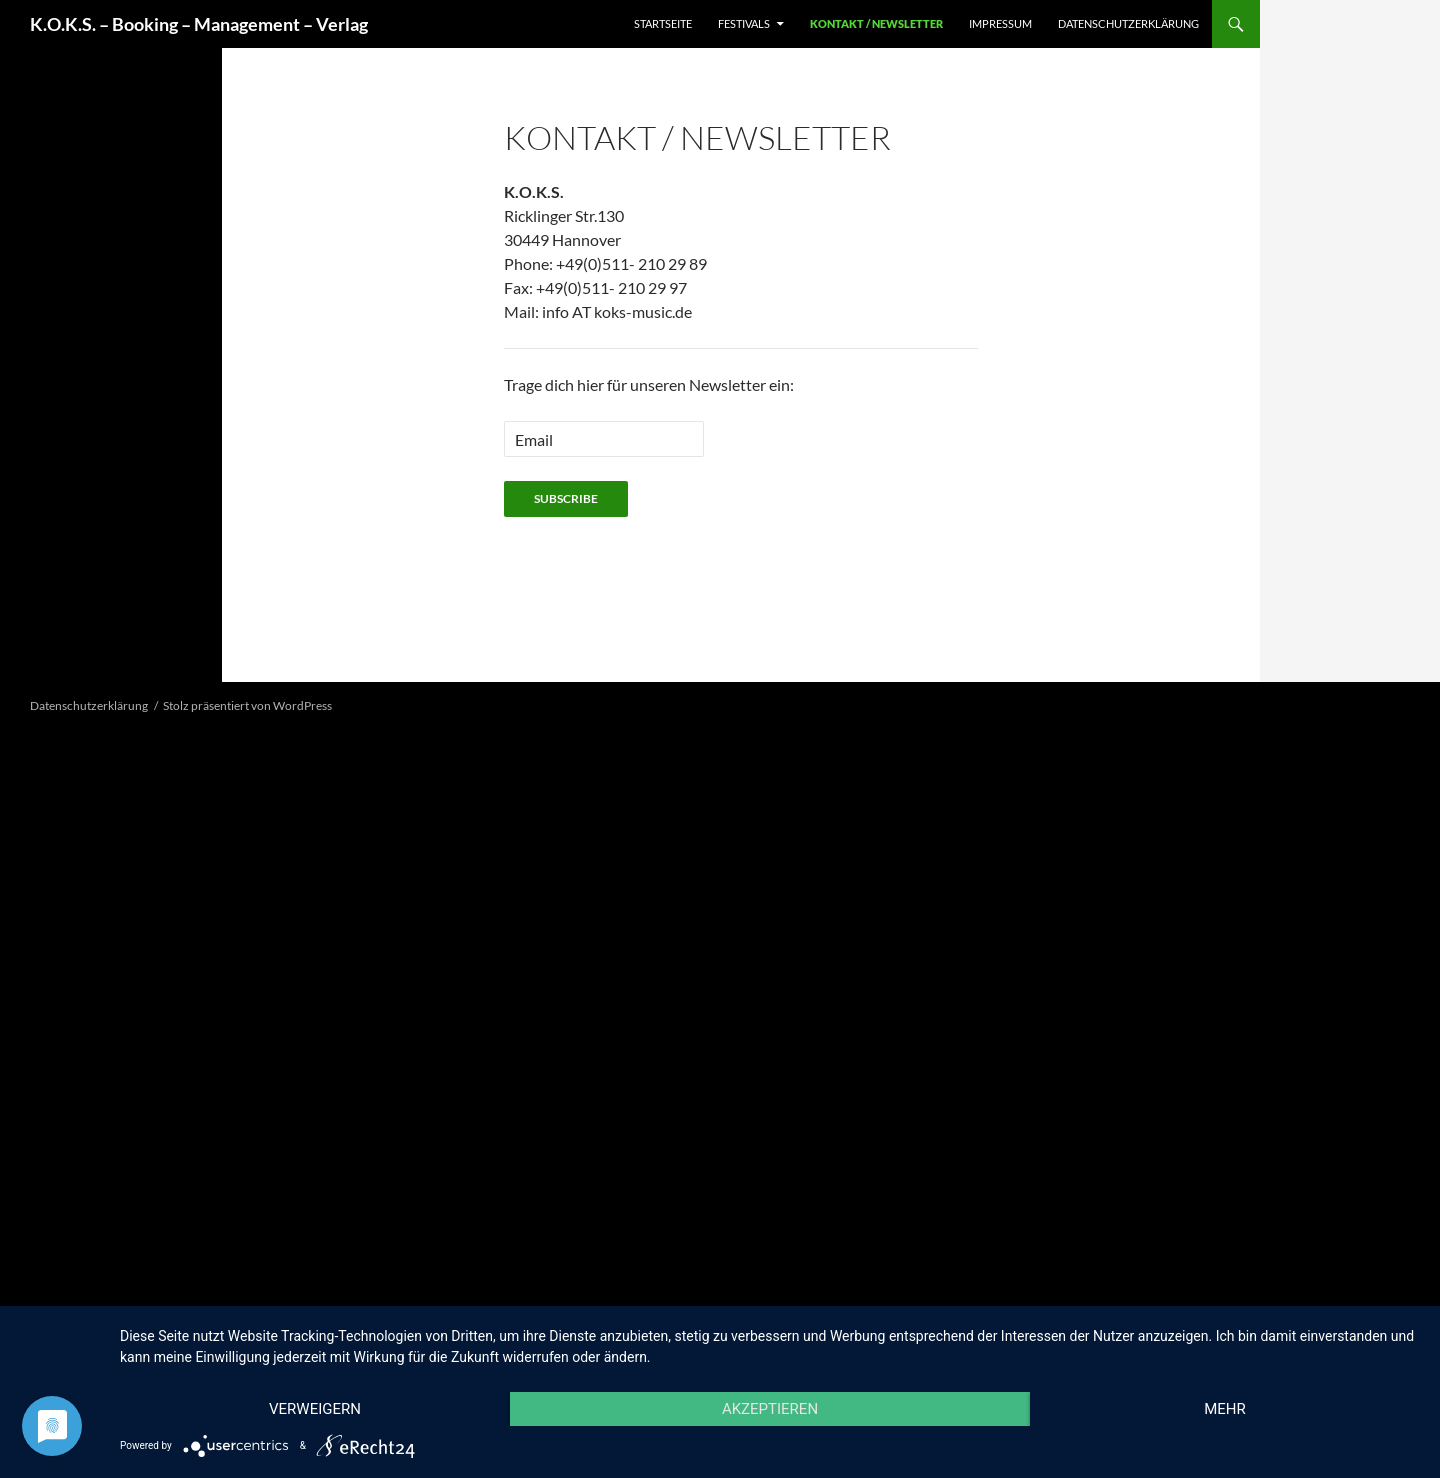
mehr (1225, 1409)
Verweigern (315, 1409)
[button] (22, 659)
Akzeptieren (770, 1409)
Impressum (1000, 23)
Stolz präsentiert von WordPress (247, 705)
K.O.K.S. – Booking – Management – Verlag (199, 24)
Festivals (744, 23)
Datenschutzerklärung (1128, 23)
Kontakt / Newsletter (876, 23)
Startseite (663, 23)
